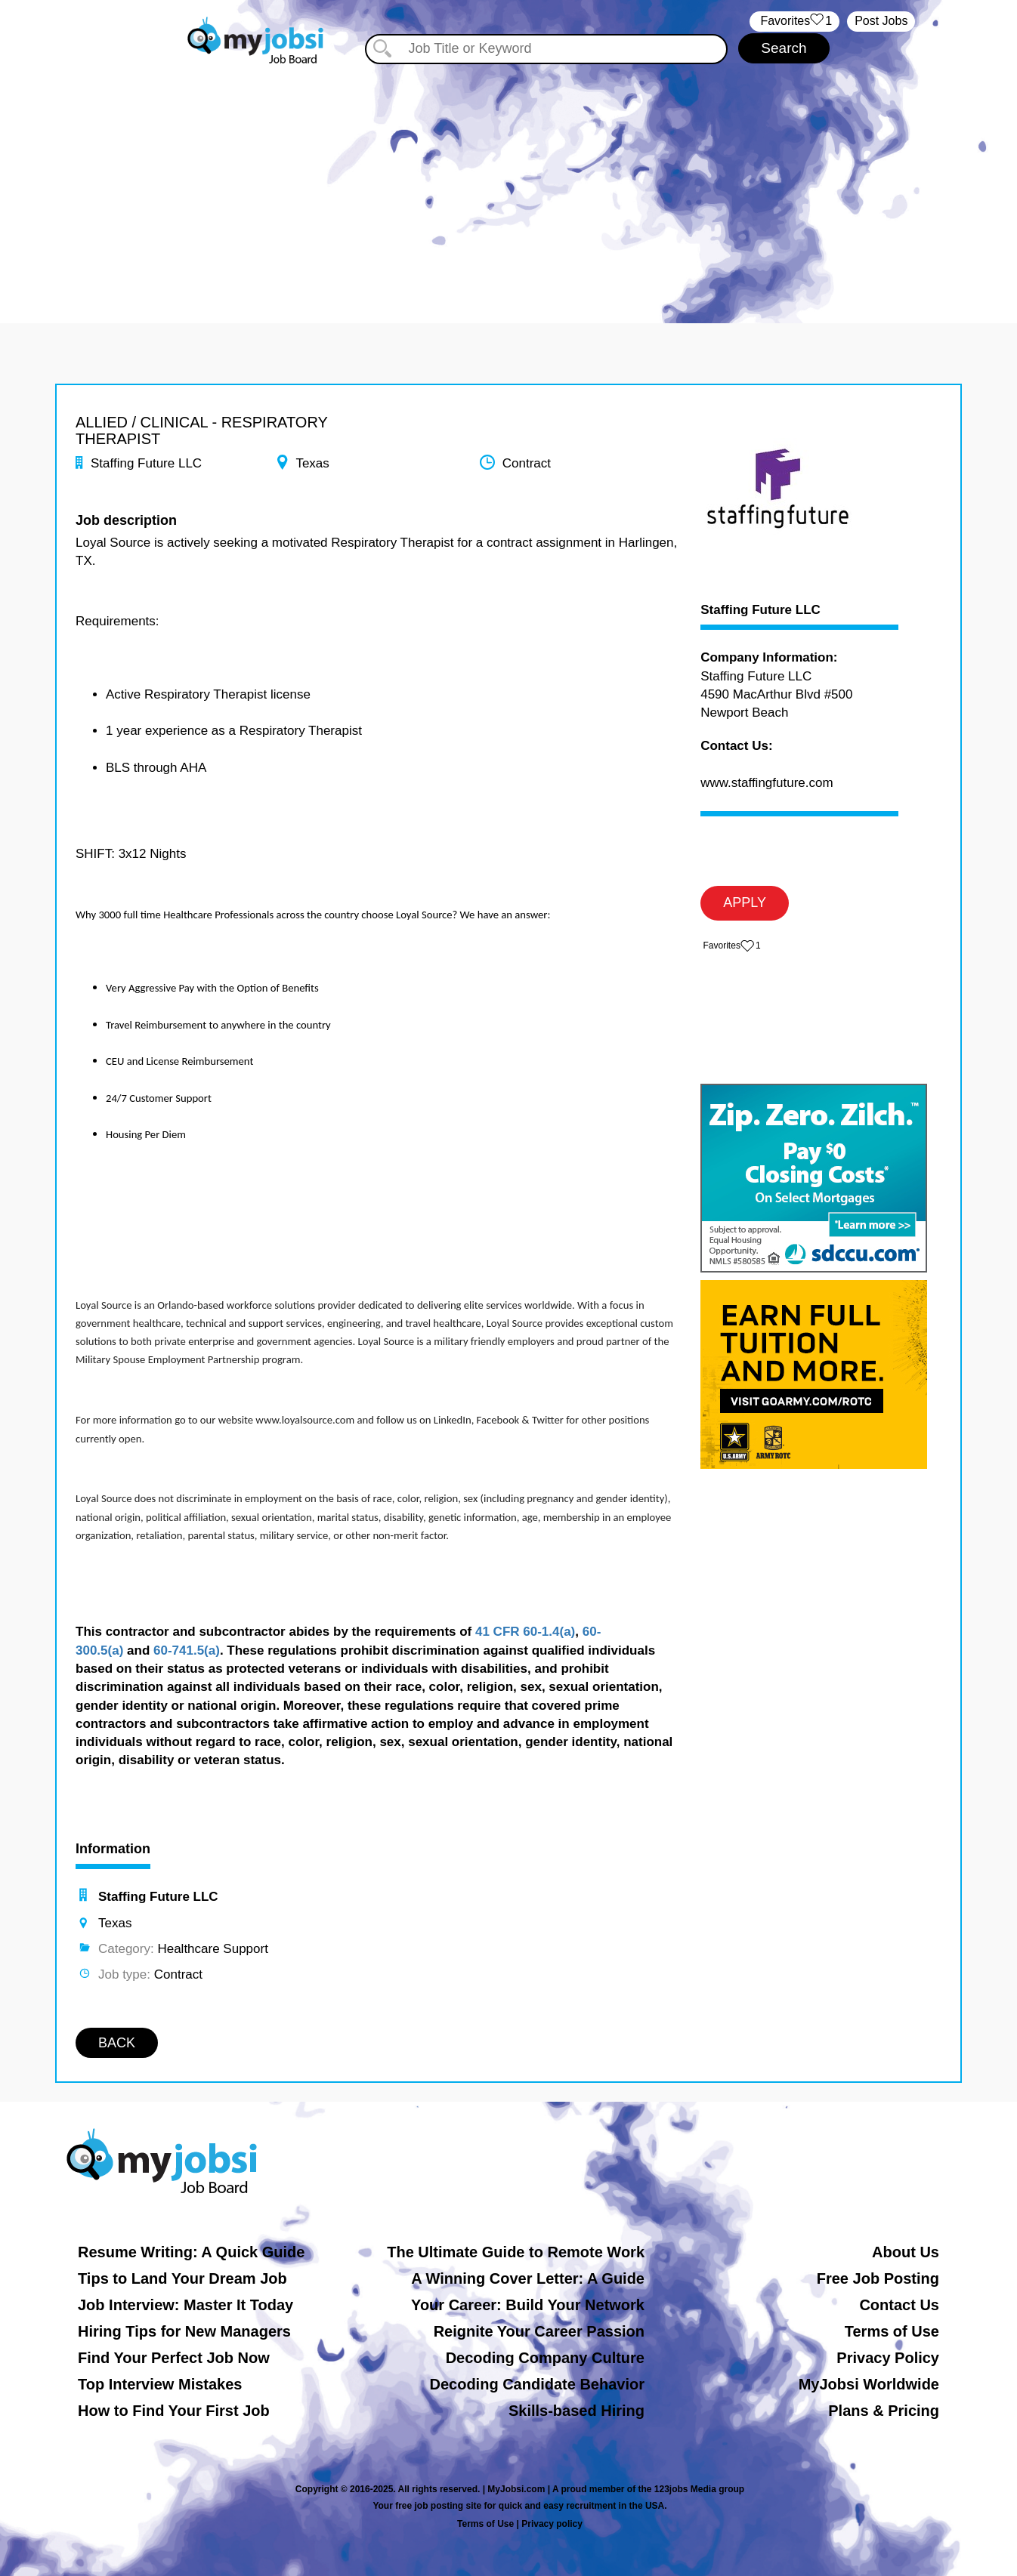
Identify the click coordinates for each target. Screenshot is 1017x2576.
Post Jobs (881, 20)
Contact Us (899, 2305)
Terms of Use (892, 2331)
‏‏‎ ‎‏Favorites (794, 21)
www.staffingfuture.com (766, 783)
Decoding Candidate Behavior (537, 2384)
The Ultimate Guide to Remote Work (516, 2252)
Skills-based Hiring (576, 2410)
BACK (116, 2042)
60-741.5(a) (186, 1650)
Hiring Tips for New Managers (184, 2331)
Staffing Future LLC (760, 610)
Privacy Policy (887, 2357)
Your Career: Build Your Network (528, 2305)
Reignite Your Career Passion (539, 2331)
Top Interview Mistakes (160, 2384)
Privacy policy (552, 2524)
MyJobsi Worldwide (869, 2384)
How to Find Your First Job (174, 2410)
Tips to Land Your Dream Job (182, 2278)
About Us (905, 2252)
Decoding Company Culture (545, 2357)
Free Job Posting (878, 2278)
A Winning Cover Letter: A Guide (528, 2278)
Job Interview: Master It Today (185, 2305)
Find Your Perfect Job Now (174, 2357)
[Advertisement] (508, 179)
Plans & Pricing (883, 2410)
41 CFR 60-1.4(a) (525, 1631)
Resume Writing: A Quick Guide (191, 2252)
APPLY (744, 902)
